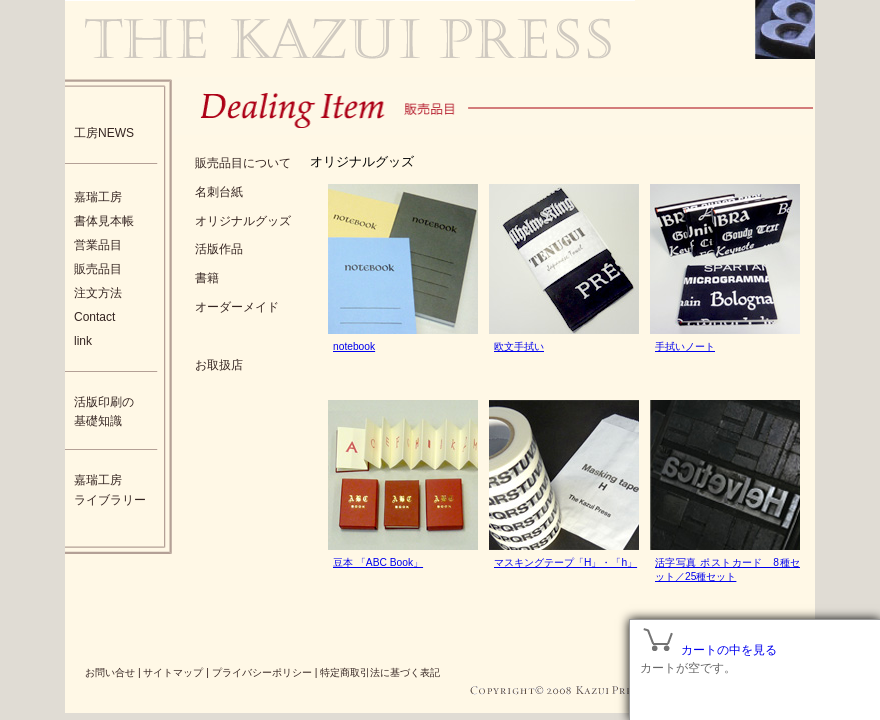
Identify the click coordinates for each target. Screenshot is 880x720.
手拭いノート (685, 346)
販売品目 (98, 269)
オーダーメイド (237, 307)
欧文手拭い (519, 346)
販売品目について (243, 163)
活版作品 (219, 249)
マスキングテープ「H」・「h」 (565, 562)
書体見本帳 (104, 221)
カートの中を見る (729, 650)
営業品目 (98, 245)
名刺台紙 (219, 192)
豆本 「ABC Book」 (378, 562)
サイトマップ (173, 672)
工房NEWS (104, 133)
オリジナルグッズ (243, 221)
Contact (94, 317)
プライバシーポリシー (262, 672)
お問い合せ (110, 672)
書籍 (207, 278)
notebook (354, 346)
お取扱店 (219, 365)
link (83, 341)
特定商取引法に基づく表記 (380, 672)
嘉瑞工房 (98, 197)
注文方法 (98, 293)
